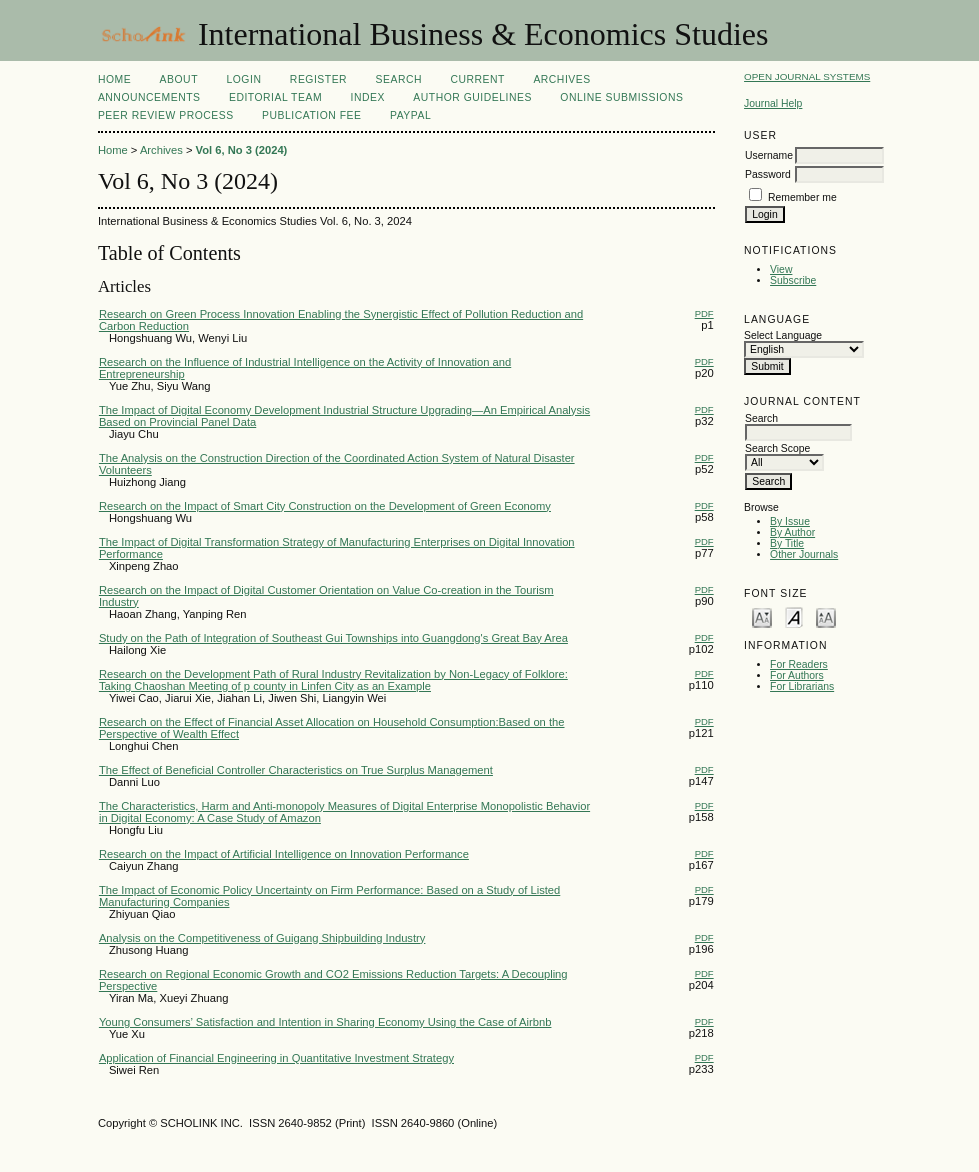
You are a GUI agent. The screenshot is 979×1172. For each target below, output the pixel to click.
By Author (792, 532)
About (179, 79)
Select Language (783, 335)
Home (114, 79)
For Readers (799, 664)
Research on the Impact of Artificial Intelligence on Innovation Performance (284, 854)
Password (768, 174)
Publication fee (311, 115)
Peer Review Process (166, 115)
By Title (787, 543)
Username (769, 155)
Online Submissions (621, 97)
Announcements (149, 97)
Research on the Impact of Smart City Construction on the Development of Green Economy (325, 506)
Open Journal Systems (807, 76)
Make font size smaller (762, 616)
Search (399, 79)
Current (477, 79)
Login (243, 79)
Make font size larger (826, 616)
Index (368, 97)
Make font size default (794, 616)
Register (318, 79)
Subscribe (793, 280)
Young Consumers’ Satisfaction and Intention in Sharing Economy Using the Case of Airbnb (325, 1022)
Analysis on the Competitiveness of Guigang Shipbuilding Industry (262, 938)
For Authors (797, 675)
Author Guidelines (472, 97)
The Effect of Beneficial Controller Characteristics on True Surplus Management (296, 770)
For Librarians (802, 686)
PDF (704, 313)
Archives (561, 79)
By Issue (790, 521)
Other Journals (804, 554)
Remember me (802, 197)
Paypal (410, 115)
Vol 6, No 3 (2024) (242, 150)
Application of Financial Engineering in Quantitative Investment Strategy (276, 1058)
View (781, 269)
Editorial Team (275, 97)
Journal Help (773, 103)
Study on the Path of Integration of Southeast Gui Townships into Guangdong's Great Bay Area (333, 638)
